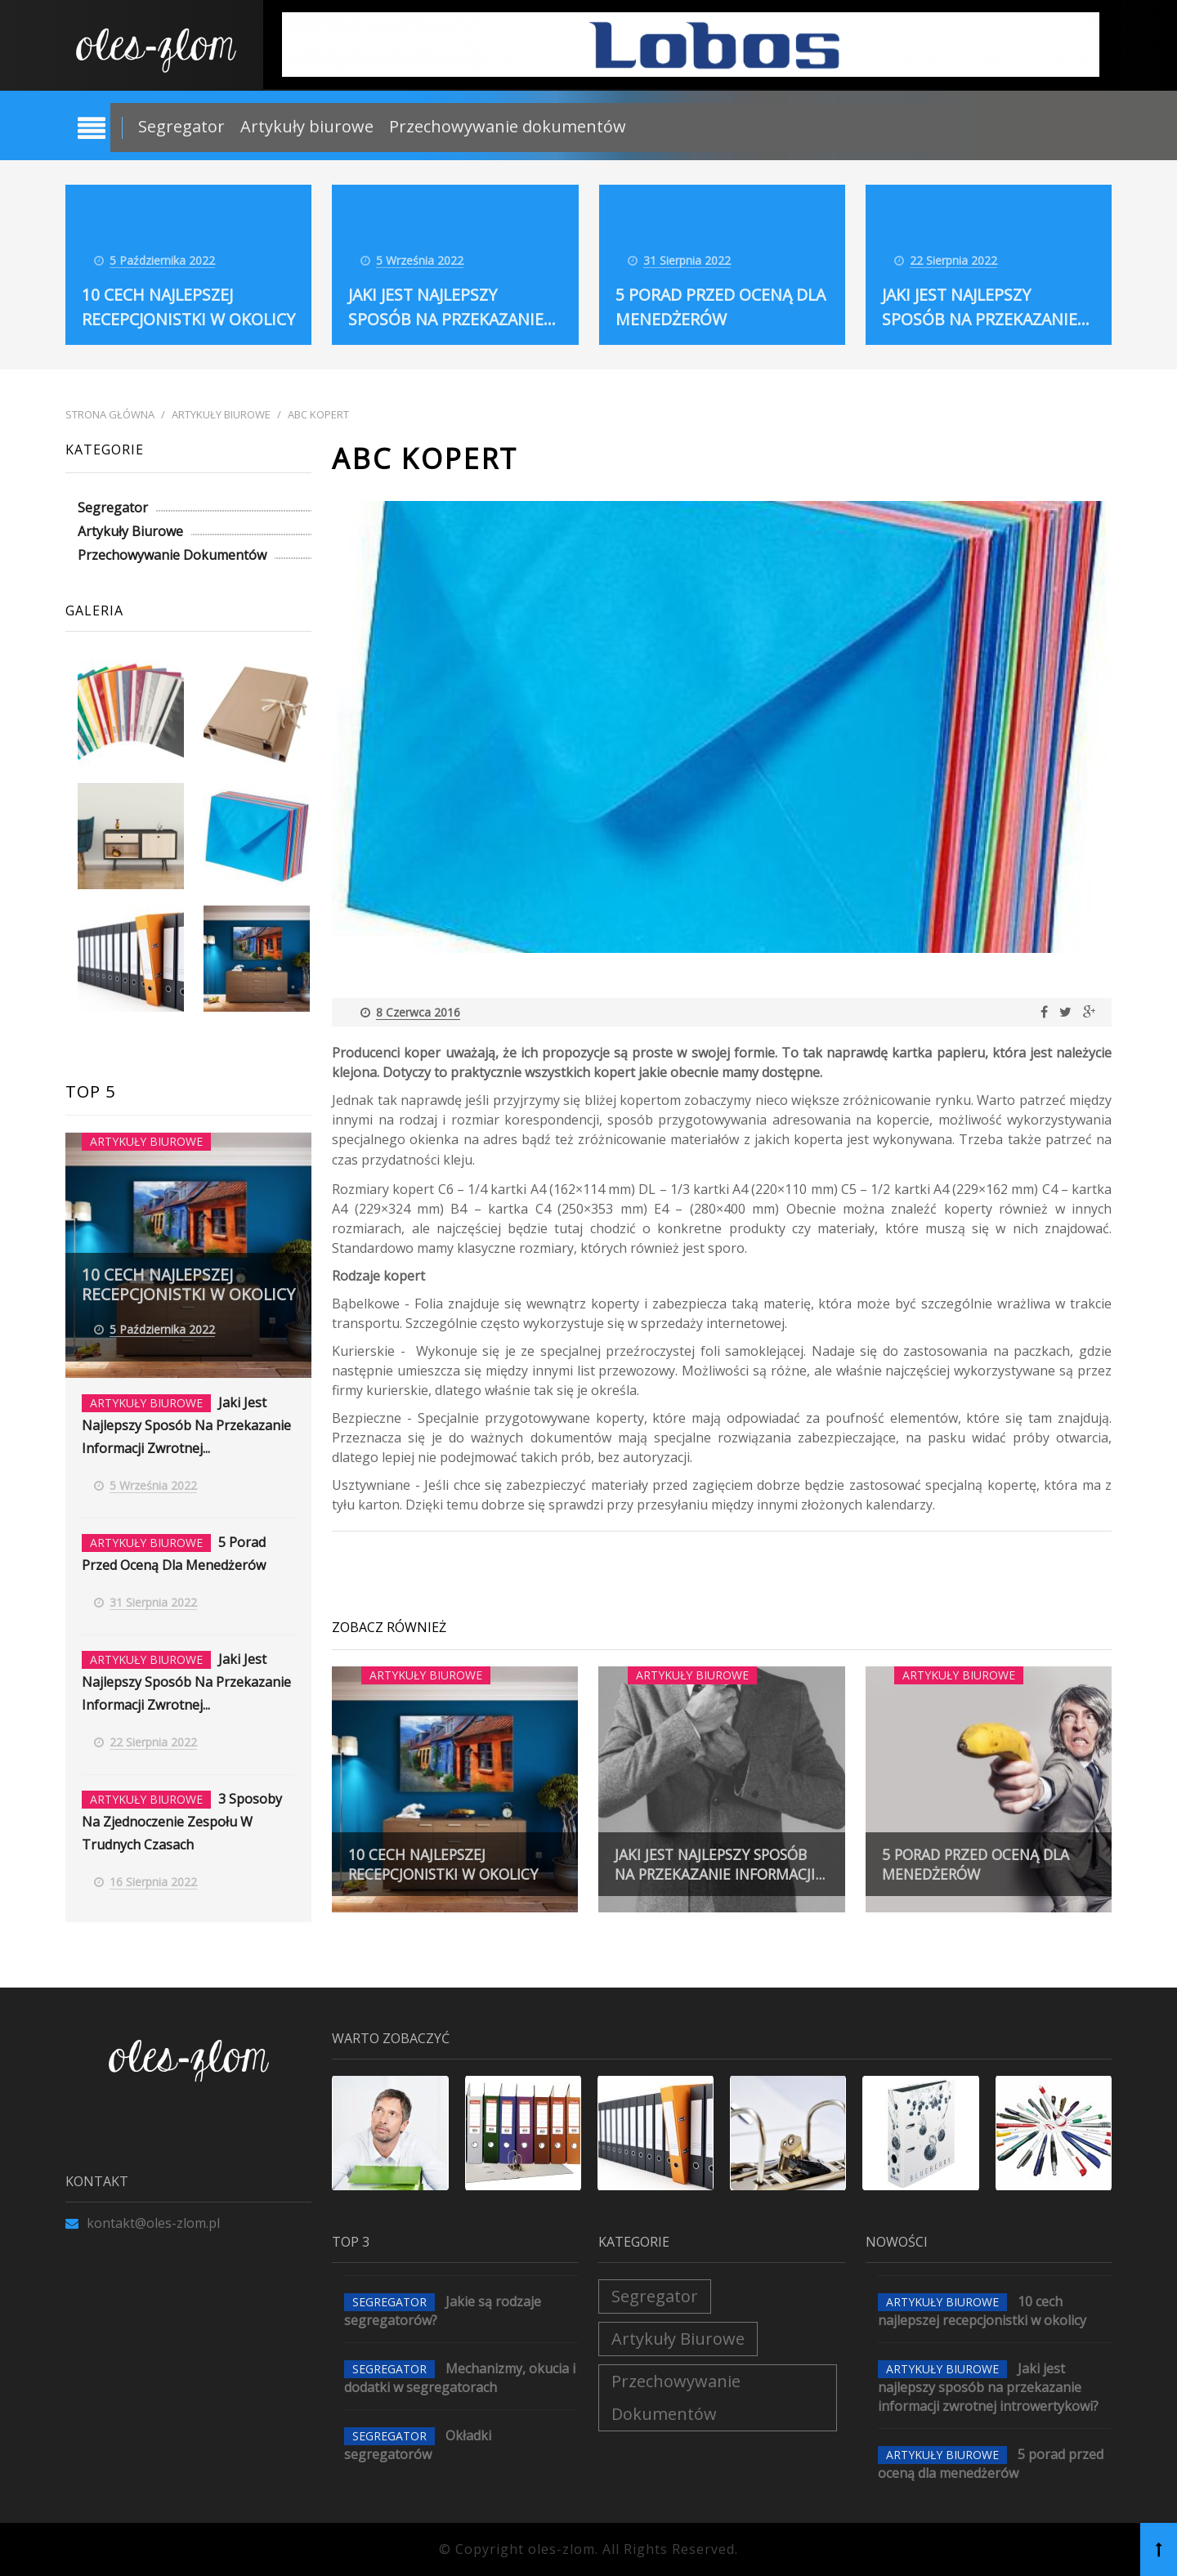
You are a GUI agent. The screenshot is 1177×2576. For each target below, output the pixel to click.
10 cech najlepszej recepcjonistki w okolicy (159, 294)
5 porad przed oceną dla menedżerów (980, 1864)
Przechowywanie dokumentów (507, 126)
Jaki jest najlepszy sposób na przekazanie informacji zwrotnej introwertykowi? (988, 2387)
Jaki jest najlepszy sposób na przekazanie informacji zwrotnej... (186, 1425)
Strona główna (109, 414)
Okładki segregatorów (417, 2444)
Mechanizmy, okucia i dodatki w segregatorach (459, 2377)
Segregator (181, 126)
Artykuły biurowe (307, 126)
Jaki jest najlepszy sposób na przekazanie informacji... (716, 1854)
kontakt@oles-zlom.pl (142, 2223)
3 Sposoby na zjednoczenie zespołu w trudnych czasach (182, 1822)
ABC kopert (318, 414)
